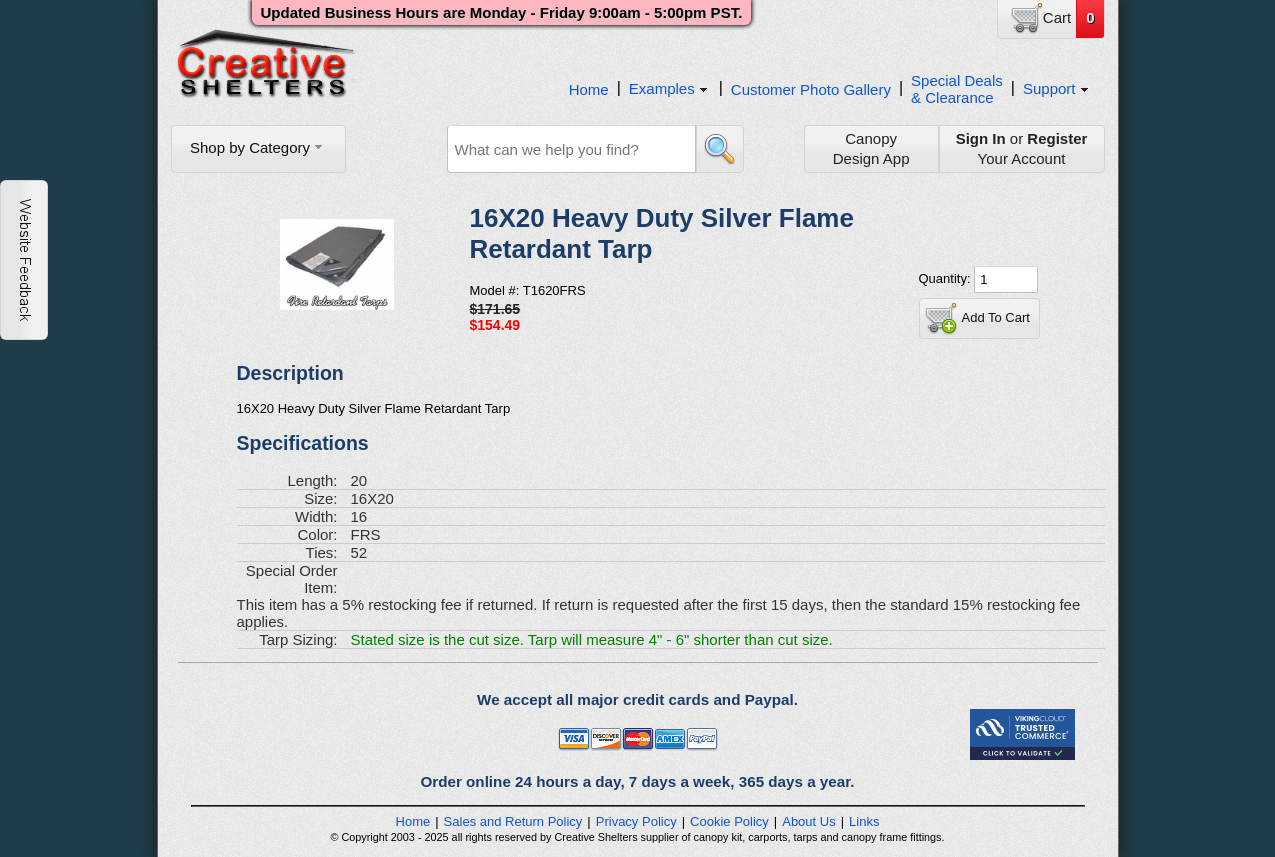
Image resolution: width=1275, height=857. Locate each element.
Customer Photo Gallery (811, 89)
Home (589, 89)
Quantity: (947, 278)
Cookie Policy (729, 821)
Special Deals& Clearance (957, 89)
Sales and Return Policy (513, 821)
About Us (808, 821)
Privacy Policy (636, 821)
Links (864, 821)
